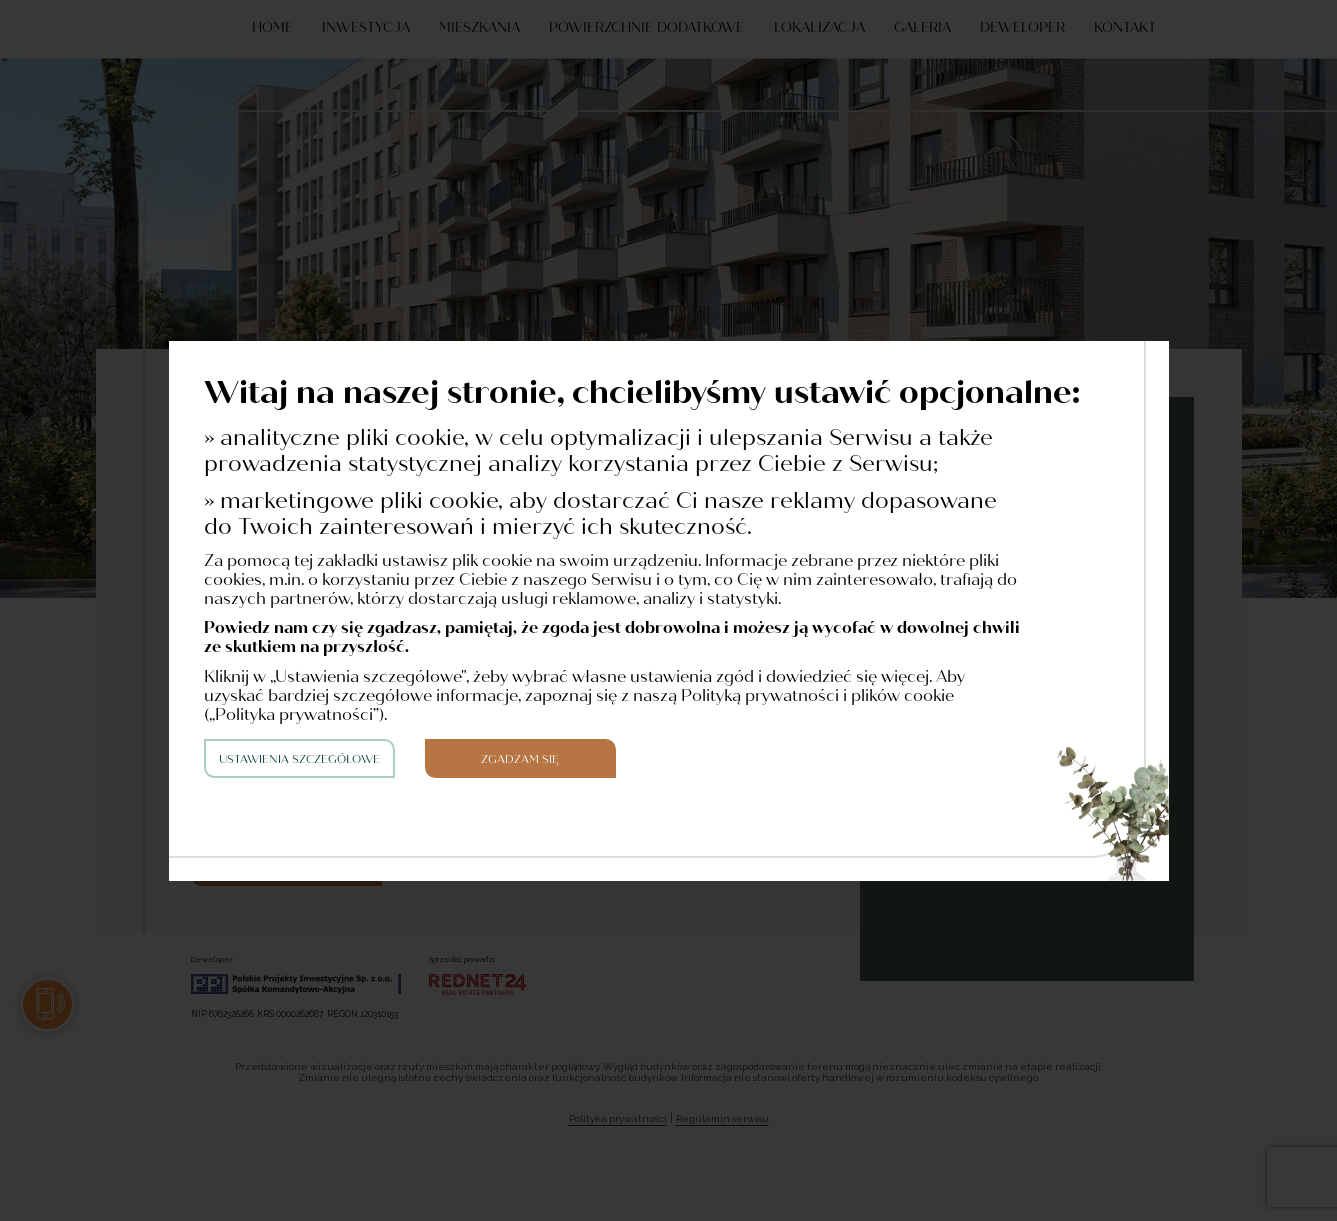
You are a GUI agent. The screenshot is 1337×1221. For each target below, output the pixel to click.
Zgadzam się (520, 759)
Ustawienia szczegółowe (299, 759)
